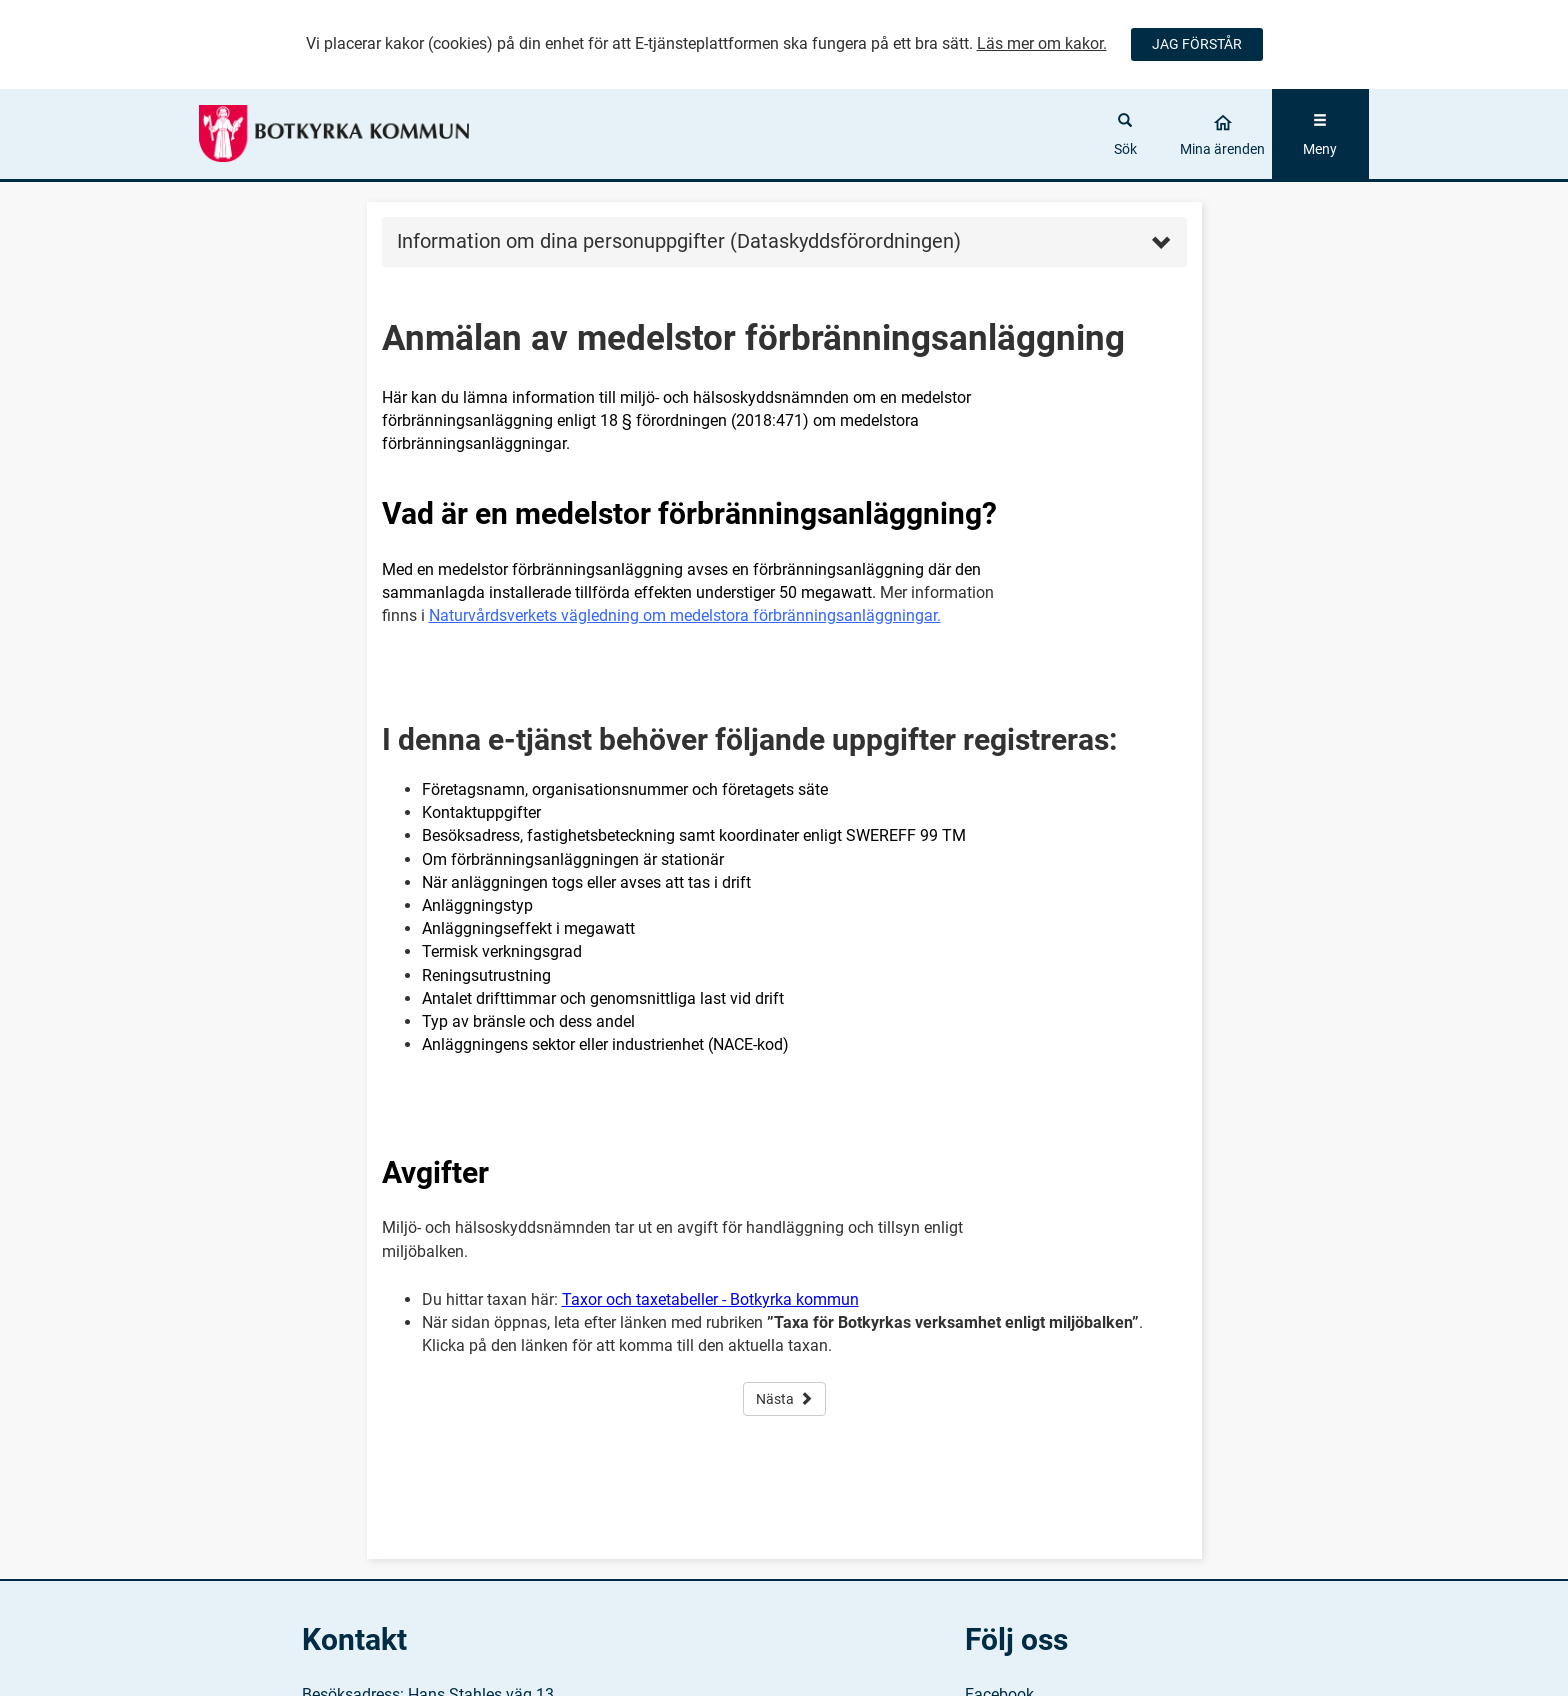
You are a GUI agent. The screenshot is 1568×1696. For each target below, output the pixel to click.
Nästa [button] (784, 1399)
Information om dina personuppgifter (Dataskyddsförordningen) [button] (784, 241)
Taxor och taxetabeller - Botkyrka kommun (710, 1299)
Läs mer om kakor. (1042, 43)
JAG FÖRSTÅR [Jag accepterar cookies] (1197, 44)
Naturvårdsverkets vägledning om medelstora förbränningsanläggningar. (685, 615)
